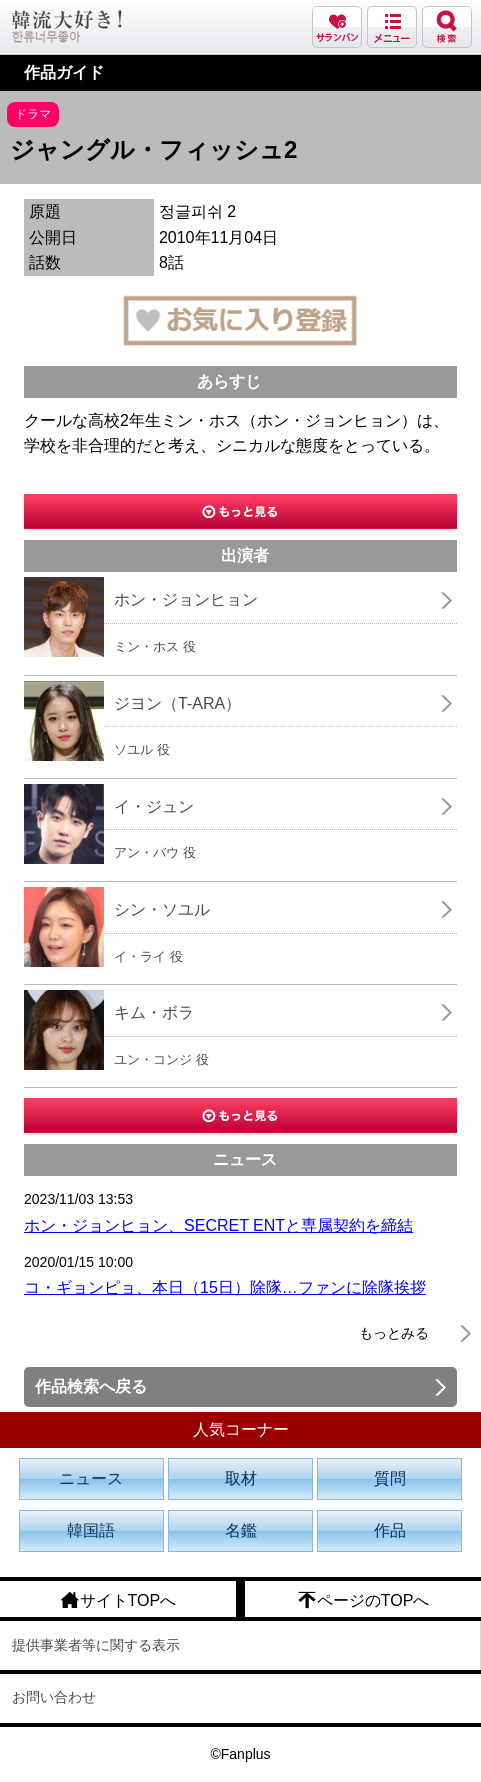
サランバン (337, 27)
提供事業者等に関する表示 (96, 1645)
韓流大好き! (67, 26)
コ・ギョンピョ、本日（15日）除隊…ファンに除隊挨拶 (225, 1287)
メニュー (392, 27)
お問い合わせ (54, 1697)
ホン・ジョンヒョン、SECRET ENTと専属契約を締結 (218, 1225)
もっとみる (394, 1333)
